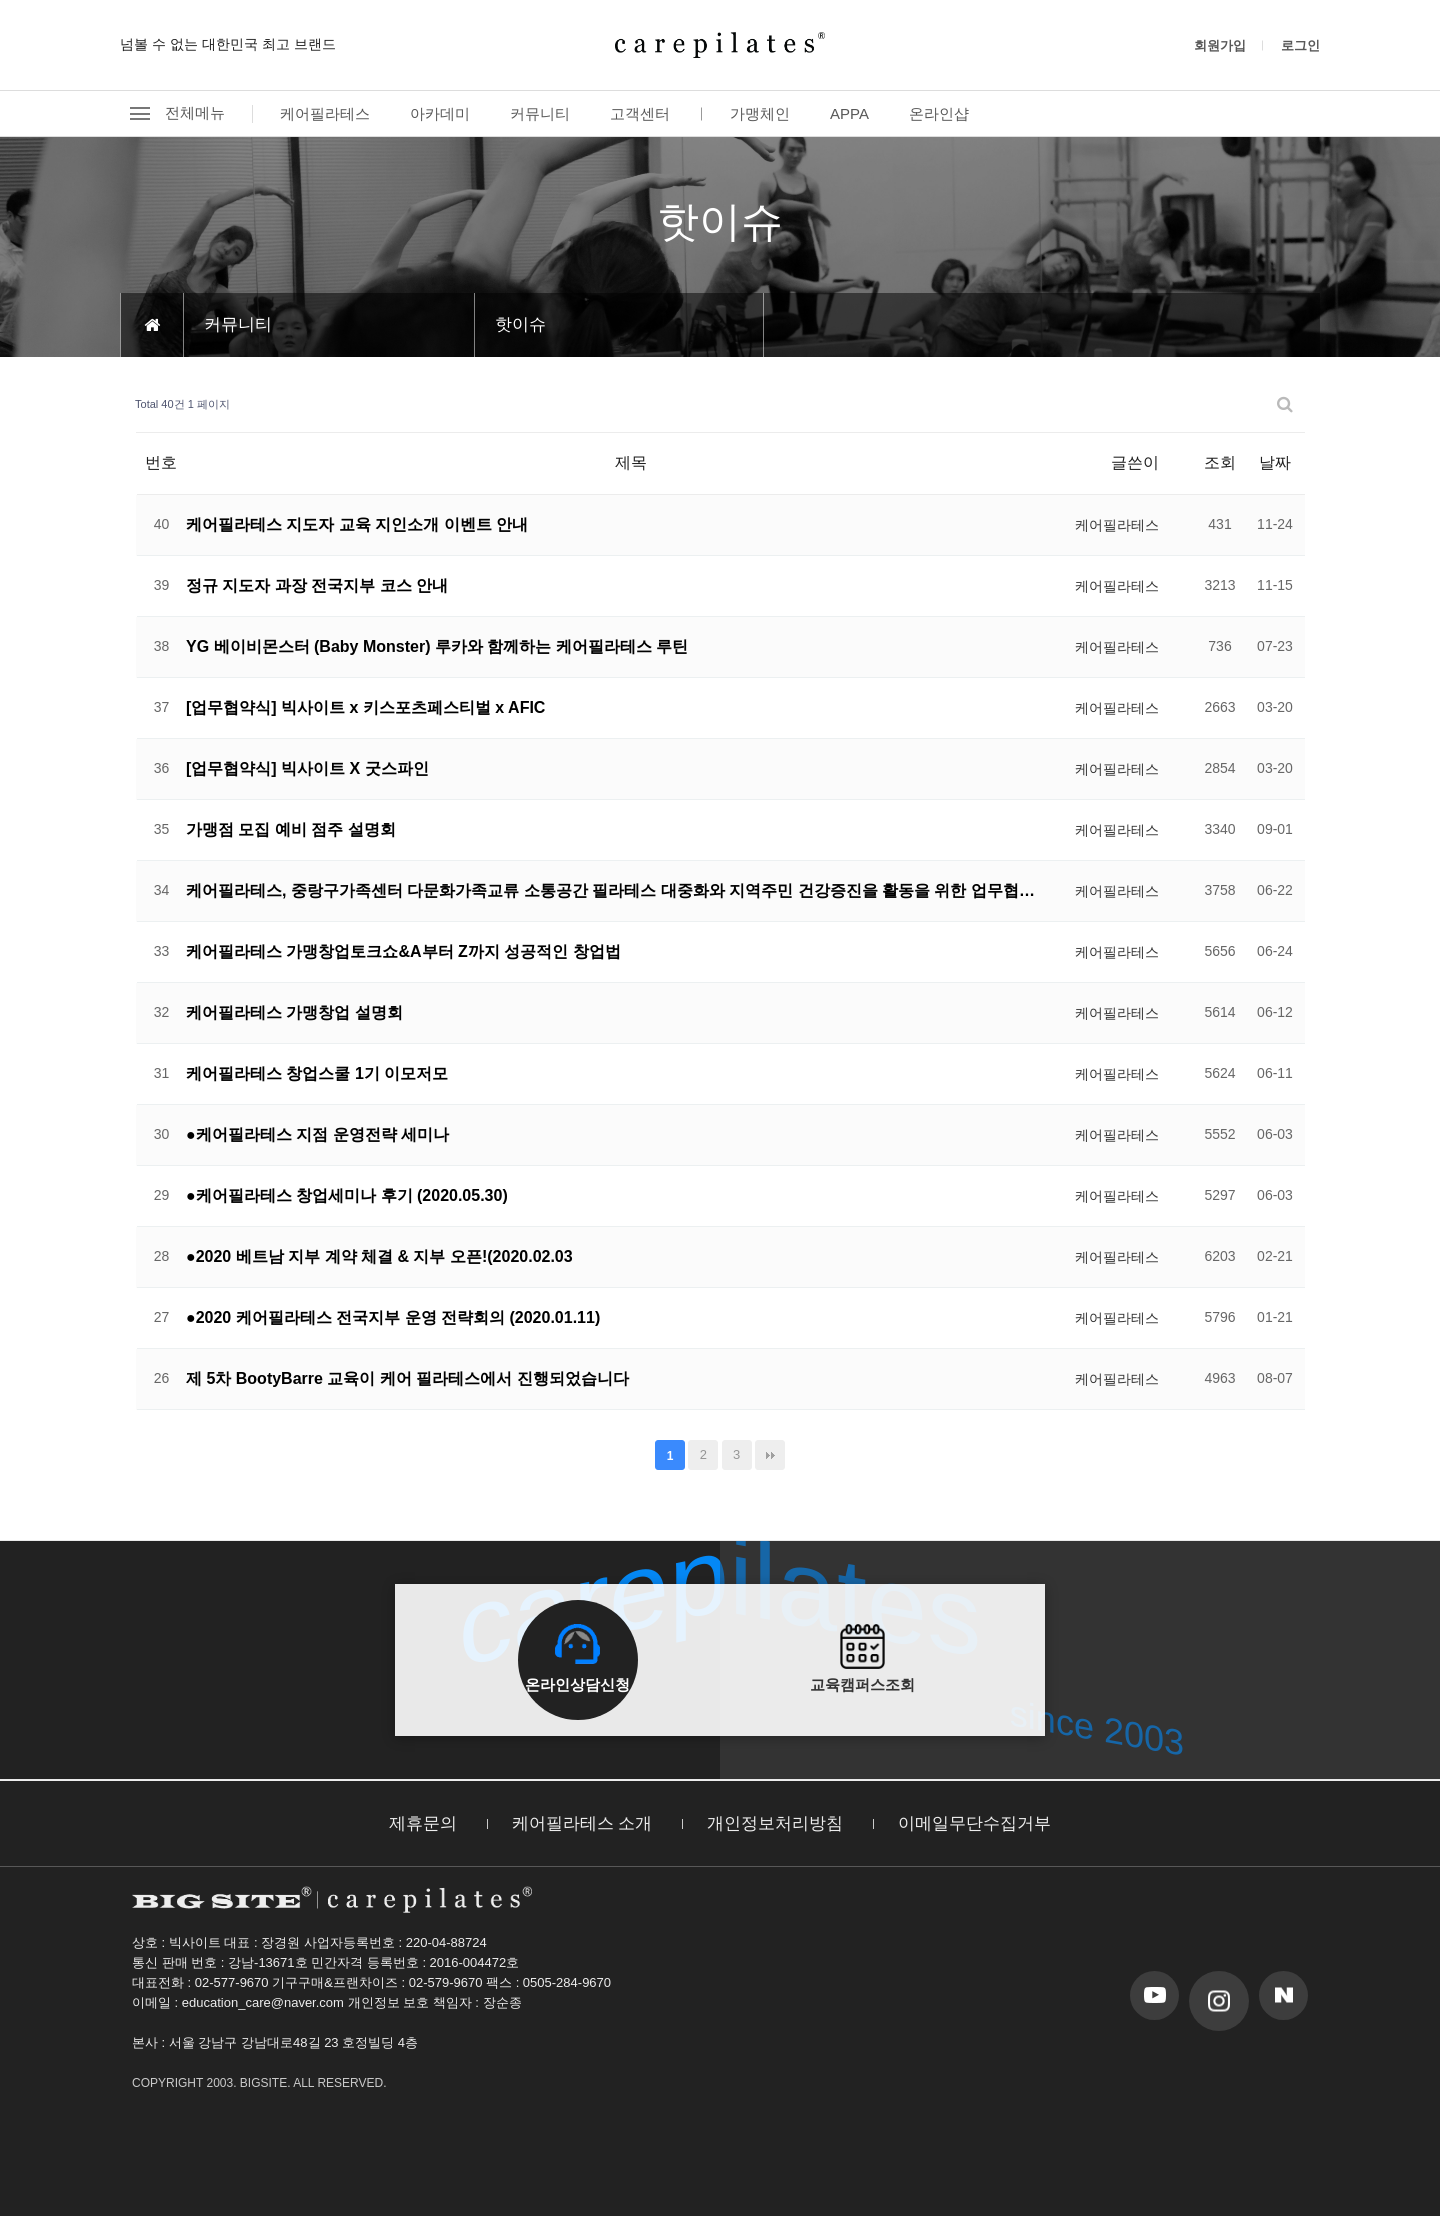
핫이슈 (520, 324)
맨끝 (770, 1455)
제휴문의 (423, 1823)
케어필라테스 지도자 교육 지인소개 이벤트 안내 (357, 524)
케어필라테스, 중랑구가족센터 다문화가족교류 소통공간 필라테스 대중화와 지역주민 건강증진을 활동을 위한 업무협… (610, 890)
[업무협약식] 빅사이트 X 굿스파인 (307, 768)
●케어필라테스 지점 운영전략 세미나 (317, 1134)
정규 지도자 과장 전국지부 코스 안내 (317, 585)
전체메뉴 (172, 113)
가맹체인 (760, 113)
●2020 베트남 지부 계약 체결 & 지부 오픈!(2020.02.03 (379, 1256)
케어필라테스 (325, 113)
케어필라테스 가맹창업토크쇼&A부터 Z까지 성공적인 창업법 (403, 951)
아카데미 (440, 113)
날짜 (1275, 462)
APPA (849, 113)
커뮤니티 (540, 113)
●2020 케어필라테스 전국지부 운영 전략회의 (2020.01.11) (393, 1317)
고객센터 (640, 113)
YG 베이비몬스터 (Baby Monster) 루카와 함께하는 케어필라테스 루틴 (437, 646)
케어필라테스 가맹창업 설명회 (294, 1012)
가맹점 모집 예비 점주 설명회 (291, 829)
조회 (1220, 462)
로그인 (1300, 45)
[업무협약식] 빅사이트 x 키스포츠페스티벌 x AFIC (365, 707)
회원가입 (1220, 45)
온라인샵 (939, 113)
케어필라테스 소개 (582, 1823)
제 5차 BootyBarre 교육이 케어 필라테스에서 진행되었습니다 (407, 1378)
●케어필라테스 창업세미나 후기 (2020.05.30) (347, 1195)
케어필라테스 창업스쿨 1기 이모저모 (317, 1073)
